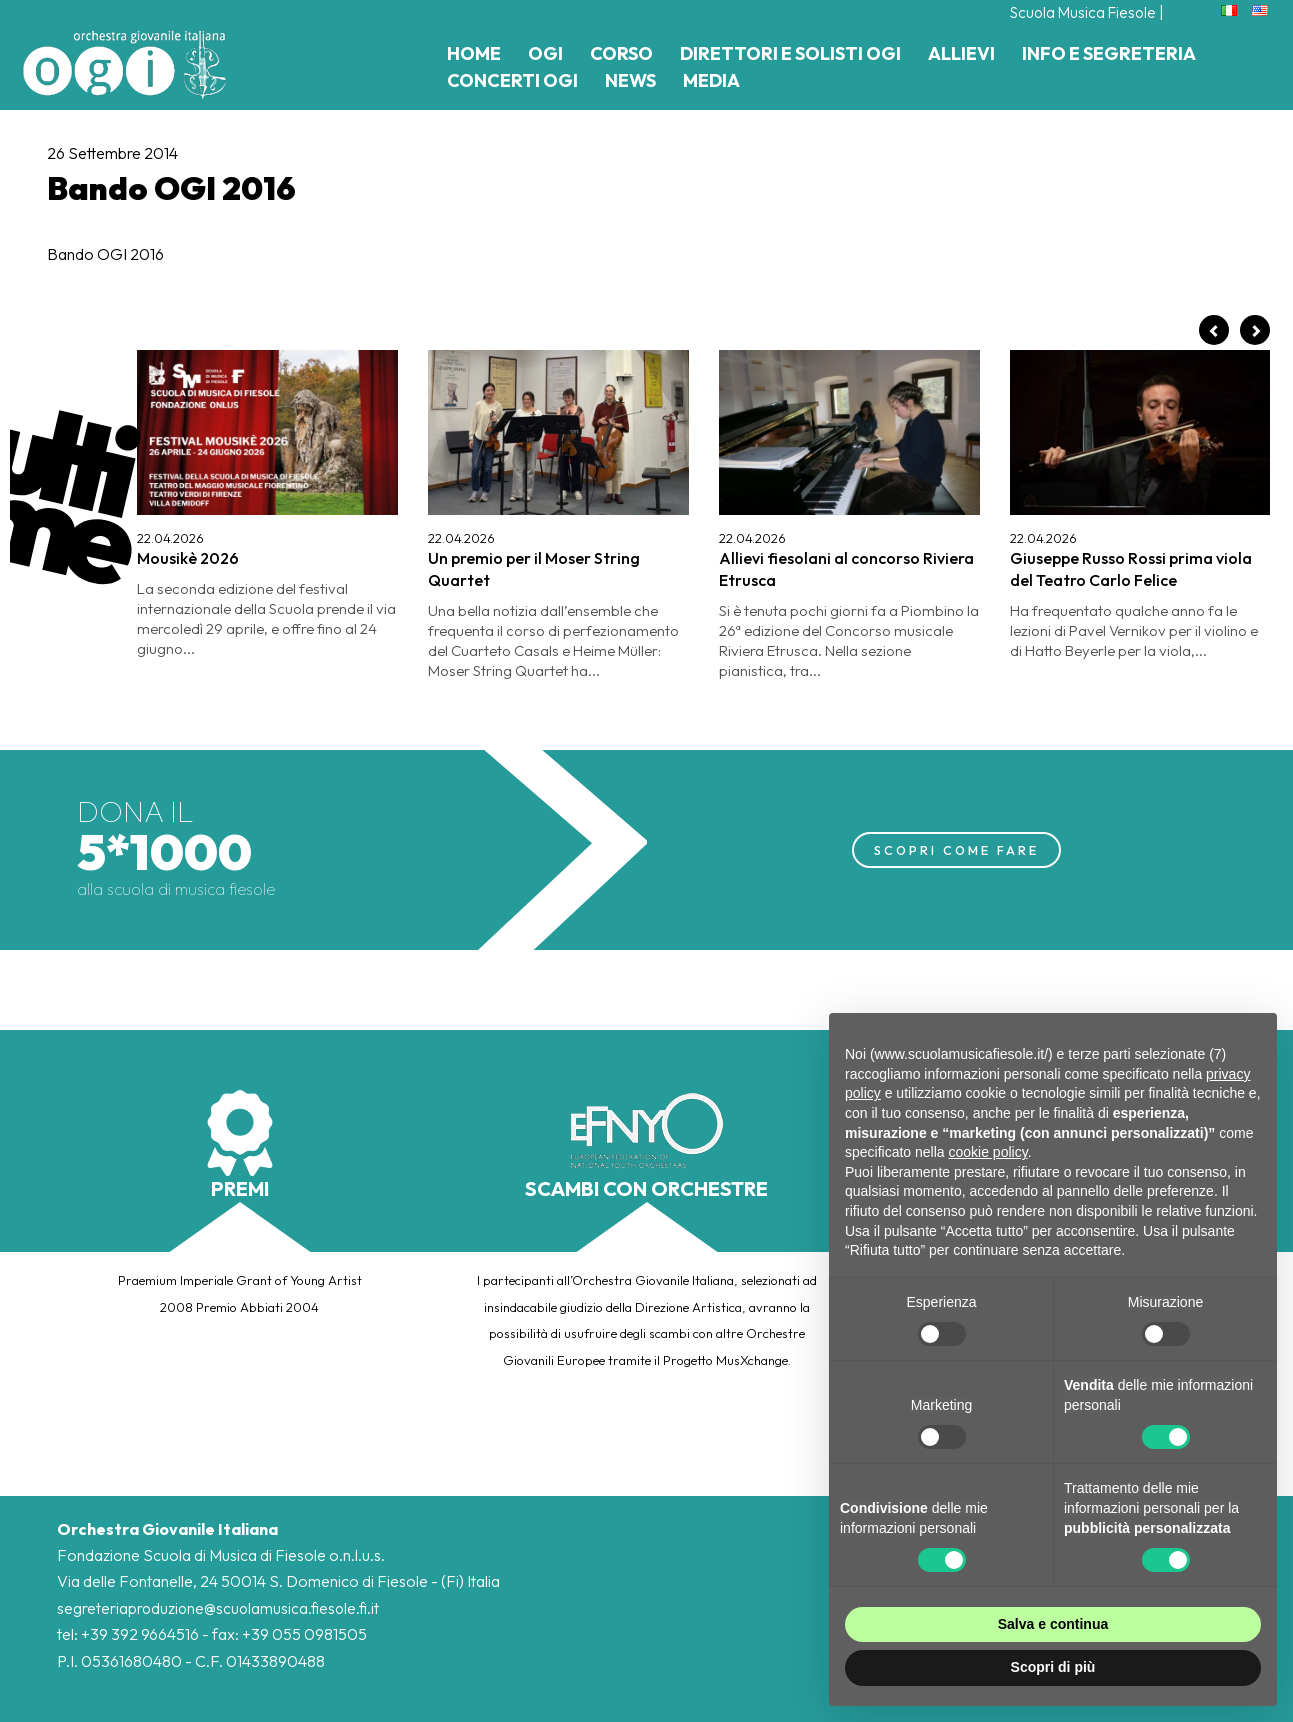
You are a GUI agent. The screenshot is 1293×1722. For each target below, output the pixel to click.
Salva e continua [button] (1053, 1624)
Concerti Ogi (512, 80)
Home (474, 53)
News (630, 80)
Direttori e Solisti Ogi (790, 53)
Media (711, 80)
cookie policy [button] (988, 1152)
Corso (621, 53)
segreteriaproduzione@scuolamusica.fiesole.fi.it (220, 1608)
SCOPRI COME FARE (956, 849)
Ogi (545, 53)
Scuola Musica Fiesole (1079, 12)
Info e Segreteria (1109, 53)
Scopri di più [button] (1053, 1667)
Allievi (961, 53)
